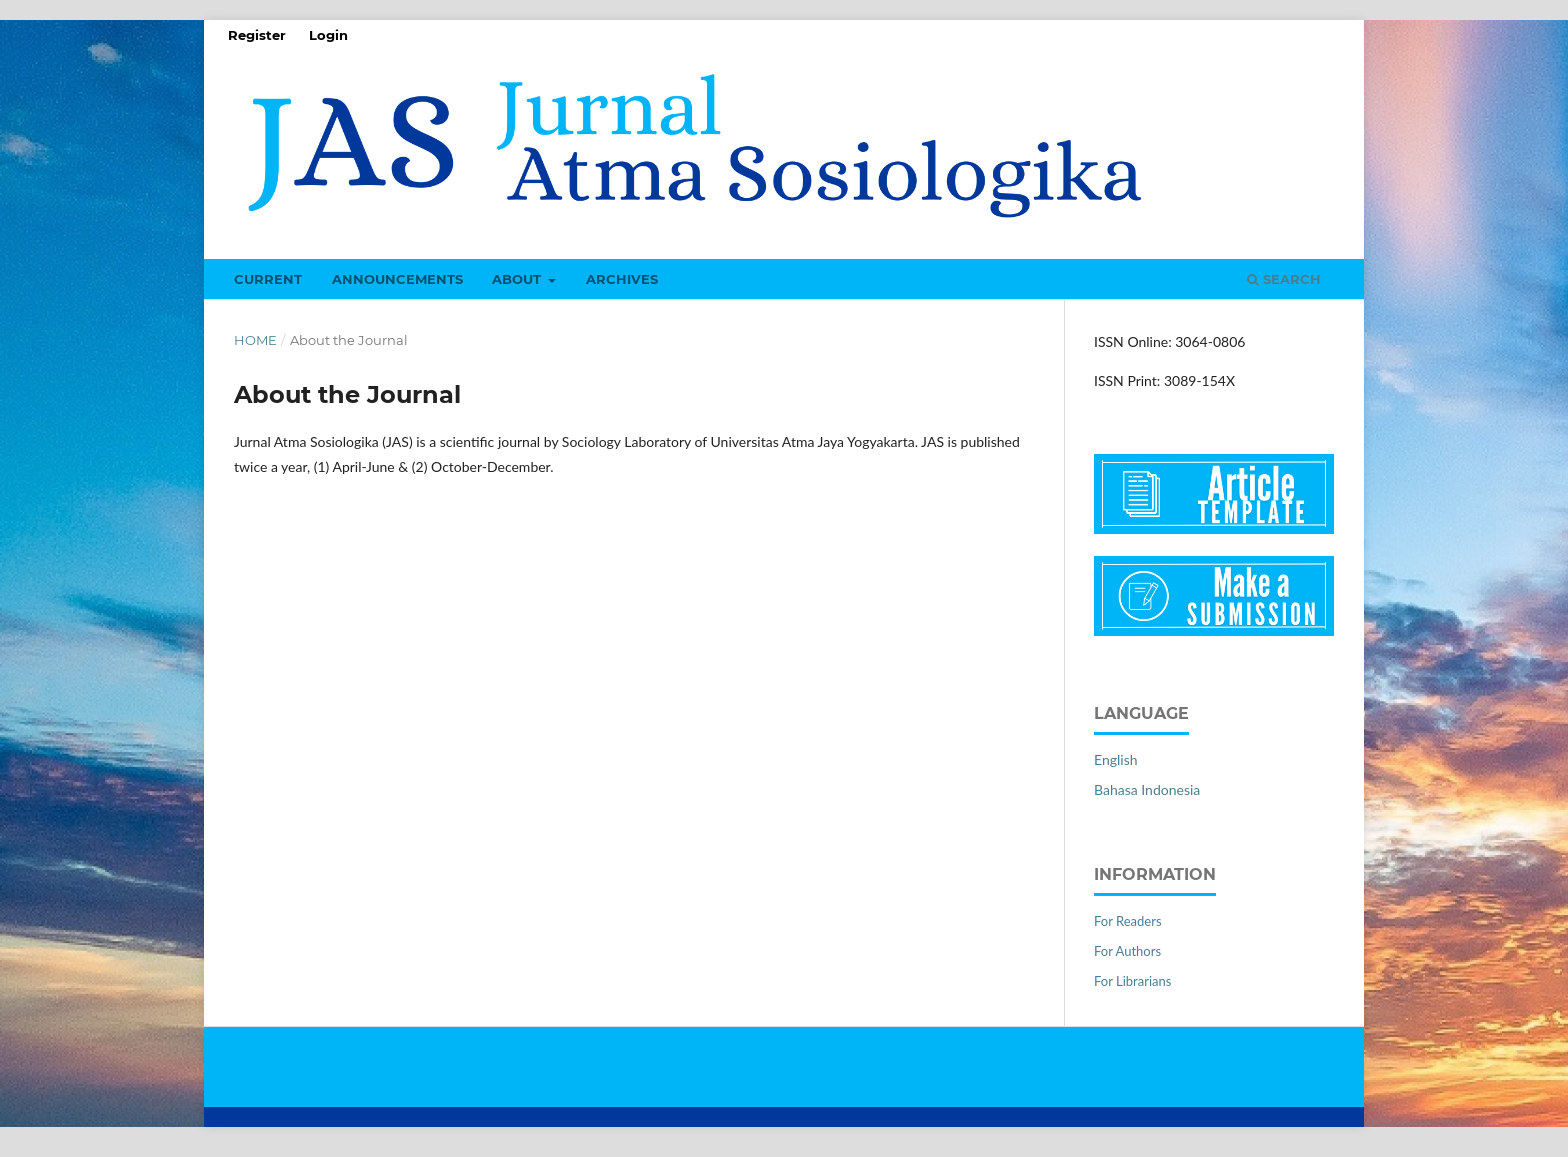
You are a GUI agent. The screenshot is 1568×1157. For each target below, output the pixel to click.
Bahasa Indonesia (1147, 789)
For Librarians (1132, 981)
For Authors (1127, 951)
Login (328, 35)
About (518, 279)
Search (1284, 279)
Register (257, 35)
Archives (622, 279)
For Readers (1128, 921)
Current (268, 279)
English (1116, 759)
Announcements (397, 279)
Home (255, 340)
